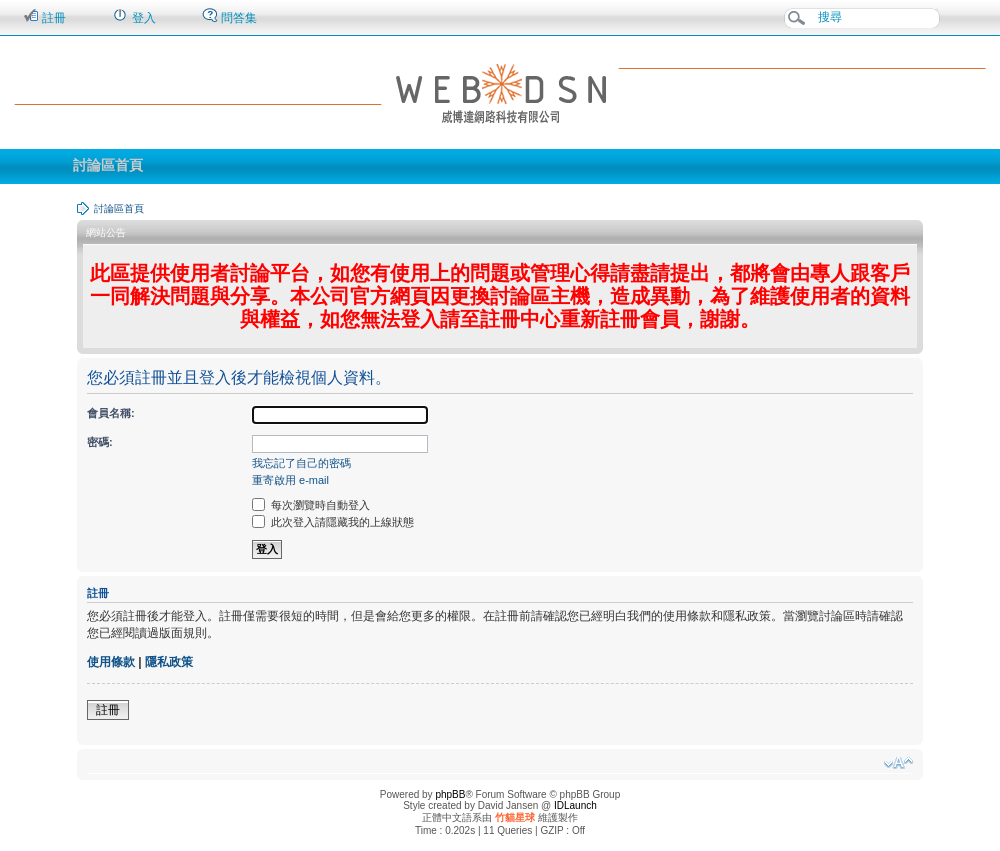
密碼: (100, 442)
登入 (133, 16)
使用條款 (111, 662)
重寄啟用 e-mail (290, 480)
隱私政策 (169, 662)
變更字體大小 (898, 763)
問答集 (229, 16)
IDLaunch (575, 805)
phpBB (450, 794)
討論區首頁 (108, 165)
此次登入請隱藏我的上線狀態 (333, 522)
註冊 (44, 16)
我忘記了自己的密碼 (301, 463)
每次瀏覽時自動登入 (311, 505)
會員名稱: (111, 413)
